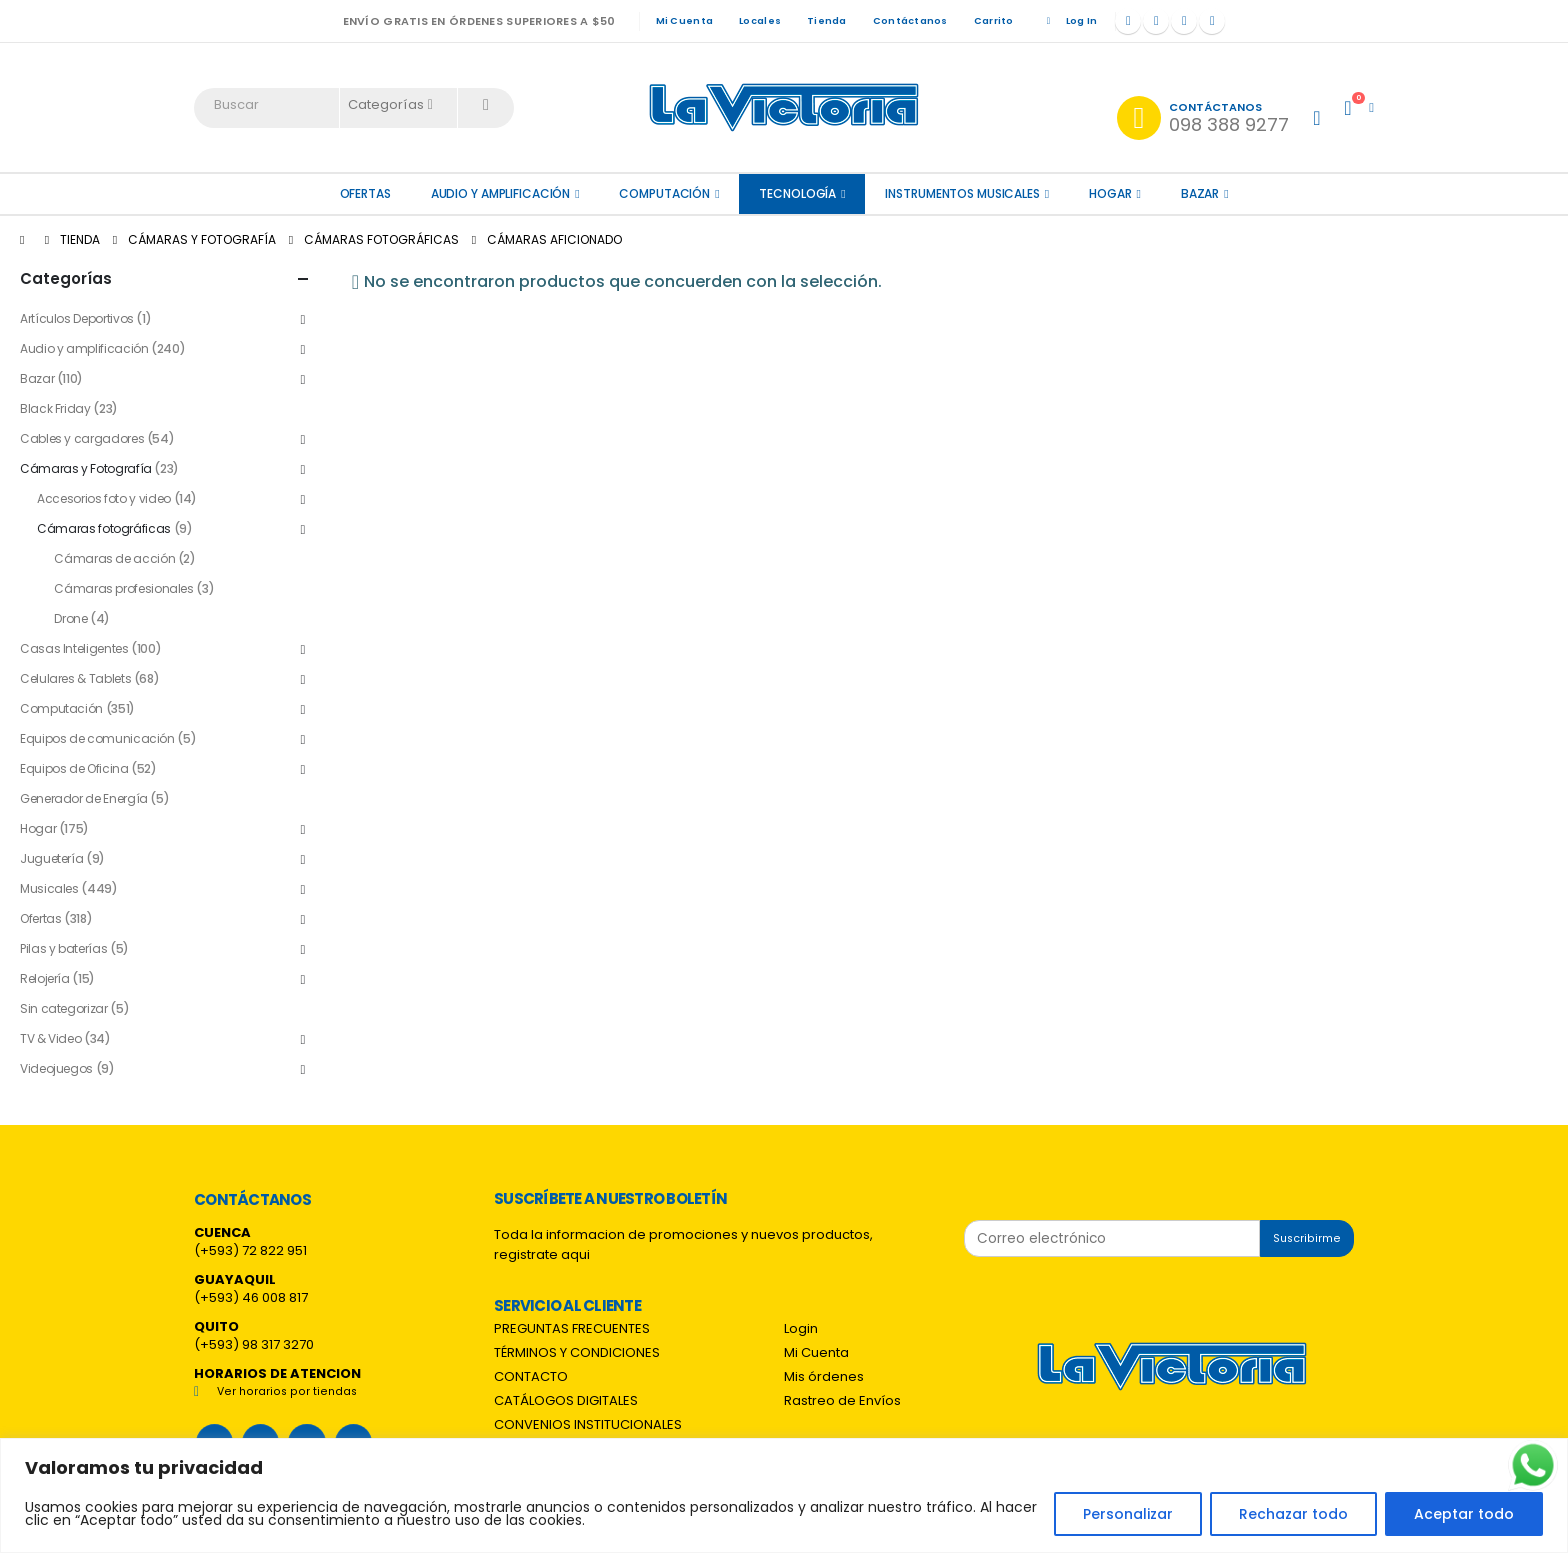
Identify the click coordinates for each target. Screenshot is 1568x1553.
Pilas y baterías (63, 948)
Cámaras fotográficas (104, 528)
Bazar (1200, 193)
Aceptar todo (1464, 1514)
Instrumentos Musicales (962, 193)
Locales (760, 20)
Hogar (1110, 193)
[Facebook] (1128, 21)
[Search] (486, 105)
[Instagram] (1184, 21)
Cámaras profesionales (123, 588)
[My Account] (1317, 118)
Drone (70, 618)
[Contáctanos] (1203, 118)
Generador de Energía (84, 798)
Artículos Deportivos (77, 318)
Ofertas (40, 918)
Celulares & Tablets (75, 678)
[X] (1156, 21)
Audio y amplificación (500, 193)
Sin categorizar (64, 1008)
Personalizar (1128, 1514)
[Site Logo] (784, 107)
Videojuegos (56, 1068)
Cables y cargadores (82, 438)
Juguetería (51, 858)
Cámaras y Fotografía (86, 468)
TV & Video (50, 1038)
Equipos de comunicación (97, 738)
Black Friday (55, 408)
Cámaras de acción (114, 558)
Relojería (45, 978)
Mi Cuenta (684, 20)
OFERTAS (365, 193)
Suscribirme (1307, 1238)
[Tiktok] (1212, 21)
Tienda (827, 20)
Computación (664, 193)
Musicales (49, 888)
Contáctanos (910, 20)
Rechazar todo (1293, 1514)
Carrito (994, 20)
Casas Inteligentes (74, 648)
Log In (1069, 20)
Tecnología (797, 193)
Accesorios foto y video (104, 498)
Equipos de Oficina (74, 768)
